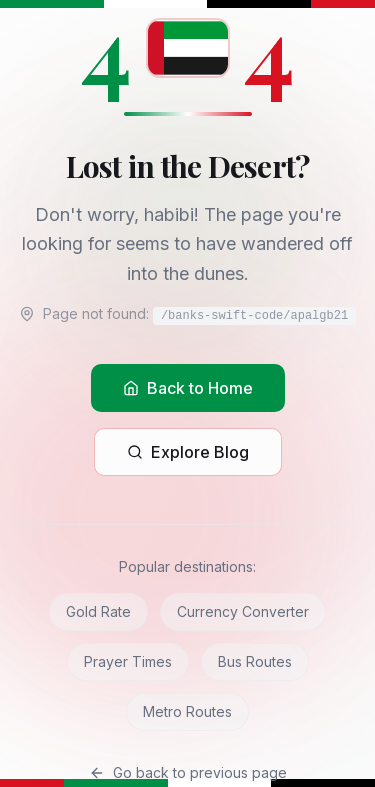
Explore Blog (188, 452)
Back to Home (188, 388)
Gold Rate (98, 611)
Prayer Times (128, 661)
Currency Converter (243, 611)
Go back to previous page (188, 772)
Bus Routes (255, 661)
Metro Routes (187, 711)
